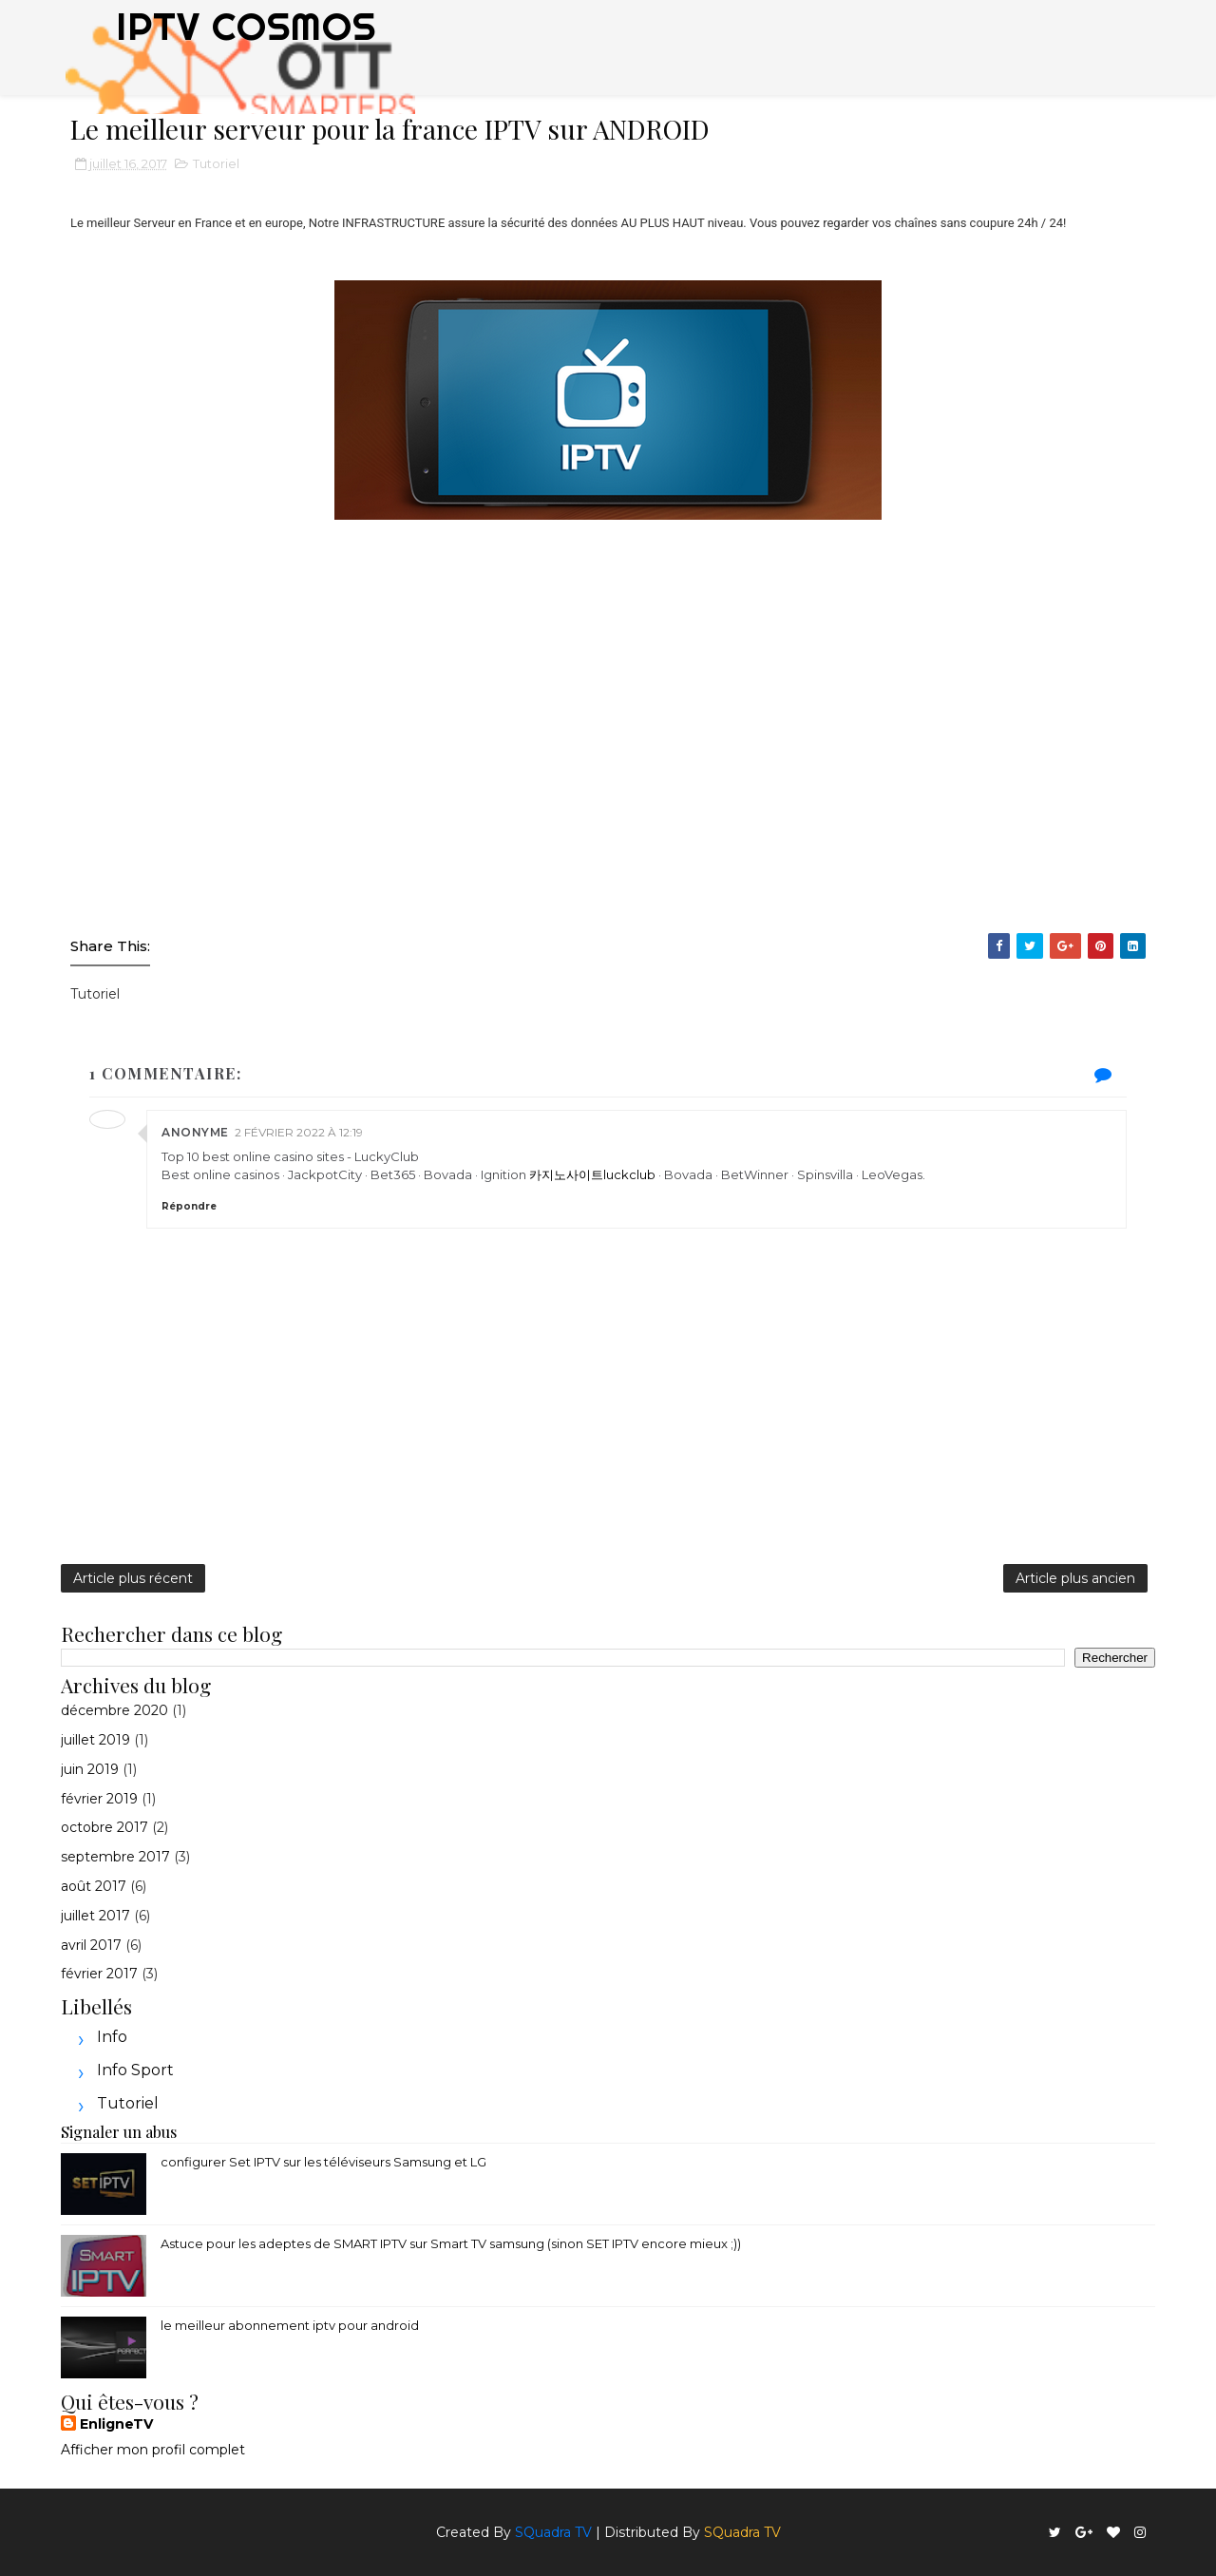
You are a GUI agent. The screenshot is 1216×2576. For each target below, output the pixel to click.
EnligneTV (116, 2424)
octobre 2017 (104, 1827)
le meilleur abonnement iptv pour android (290, 2325)
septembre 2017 (115, 1856)
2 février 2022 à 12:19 (299, 1132)
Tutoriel (216, 163)
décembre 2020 (114, 1710)
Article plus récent (133, 1578)
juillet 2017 (95, 1915)
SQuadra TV (553, 2532)
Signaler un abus (119, 2131)
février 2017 (99, 1973)
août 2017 (93, 1886)
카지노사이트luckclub (592, 1174)
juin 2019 (90, 1769)
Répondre (189, 1206)
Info (112, 2037)
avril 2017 (91, 1945)
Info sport (135, 2070)
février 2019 (99, 1798)
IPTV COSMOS (246, 26)
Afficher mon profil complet (153, 2449)
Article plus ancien (1075, 1578)
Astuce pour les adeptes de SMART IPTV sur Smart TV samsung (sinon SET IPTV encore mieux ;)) (451, 2243)
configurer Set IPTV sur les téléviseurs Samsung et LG (323, 2161)
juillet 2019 (95, 1739)
